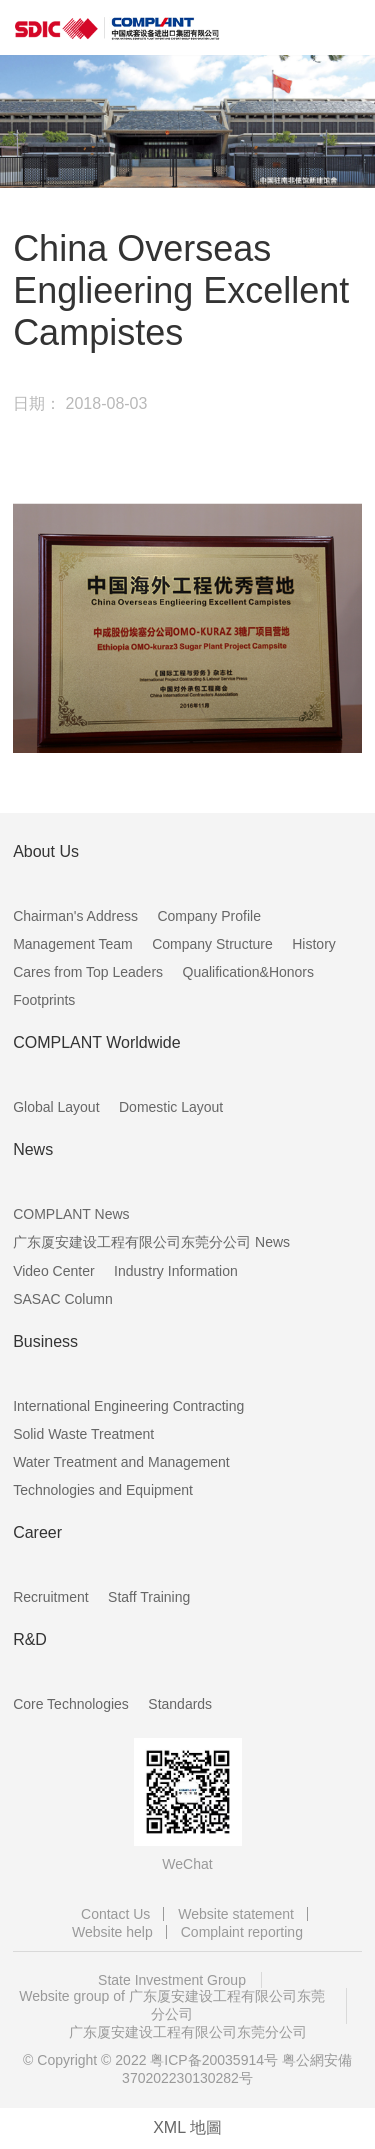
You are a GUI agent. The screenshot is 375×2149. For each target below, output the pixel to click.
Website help (112, 1932)
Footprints (44, 1000)
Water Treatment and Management (121, 1462)
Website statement (236, 1914)
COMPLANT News (71, 1214)
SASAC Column (63, 1299)
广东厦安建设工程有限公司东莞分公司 (188, 2032)
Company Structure (212, 944)
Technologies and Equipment (103, 1490)
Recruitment (50, 1597)
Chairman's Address (75, 916)
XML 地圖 (187, 2127)
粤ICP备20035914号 (214, 2060)
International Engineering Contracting (128, 1406)
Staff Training (149, 1597)
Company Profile (209, 916)
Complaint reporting (242, 1932)
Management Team (73, 944)
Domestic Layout (171, 1107)
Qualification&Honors (249, 972)
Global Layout (56, 1107)
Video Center (53, 1271)
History (314, 944)
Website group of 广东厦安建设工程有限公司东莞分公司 (171, 2005)
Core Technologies (71, 1704)
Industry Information (176, 1271)
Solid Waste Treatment (83, 1434)
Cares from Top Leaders (88, 972)
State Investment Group (172, 1980)
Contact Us (115, 1914)
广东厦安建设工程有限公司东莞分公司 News (151, 1242)
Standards (180, 1704)
